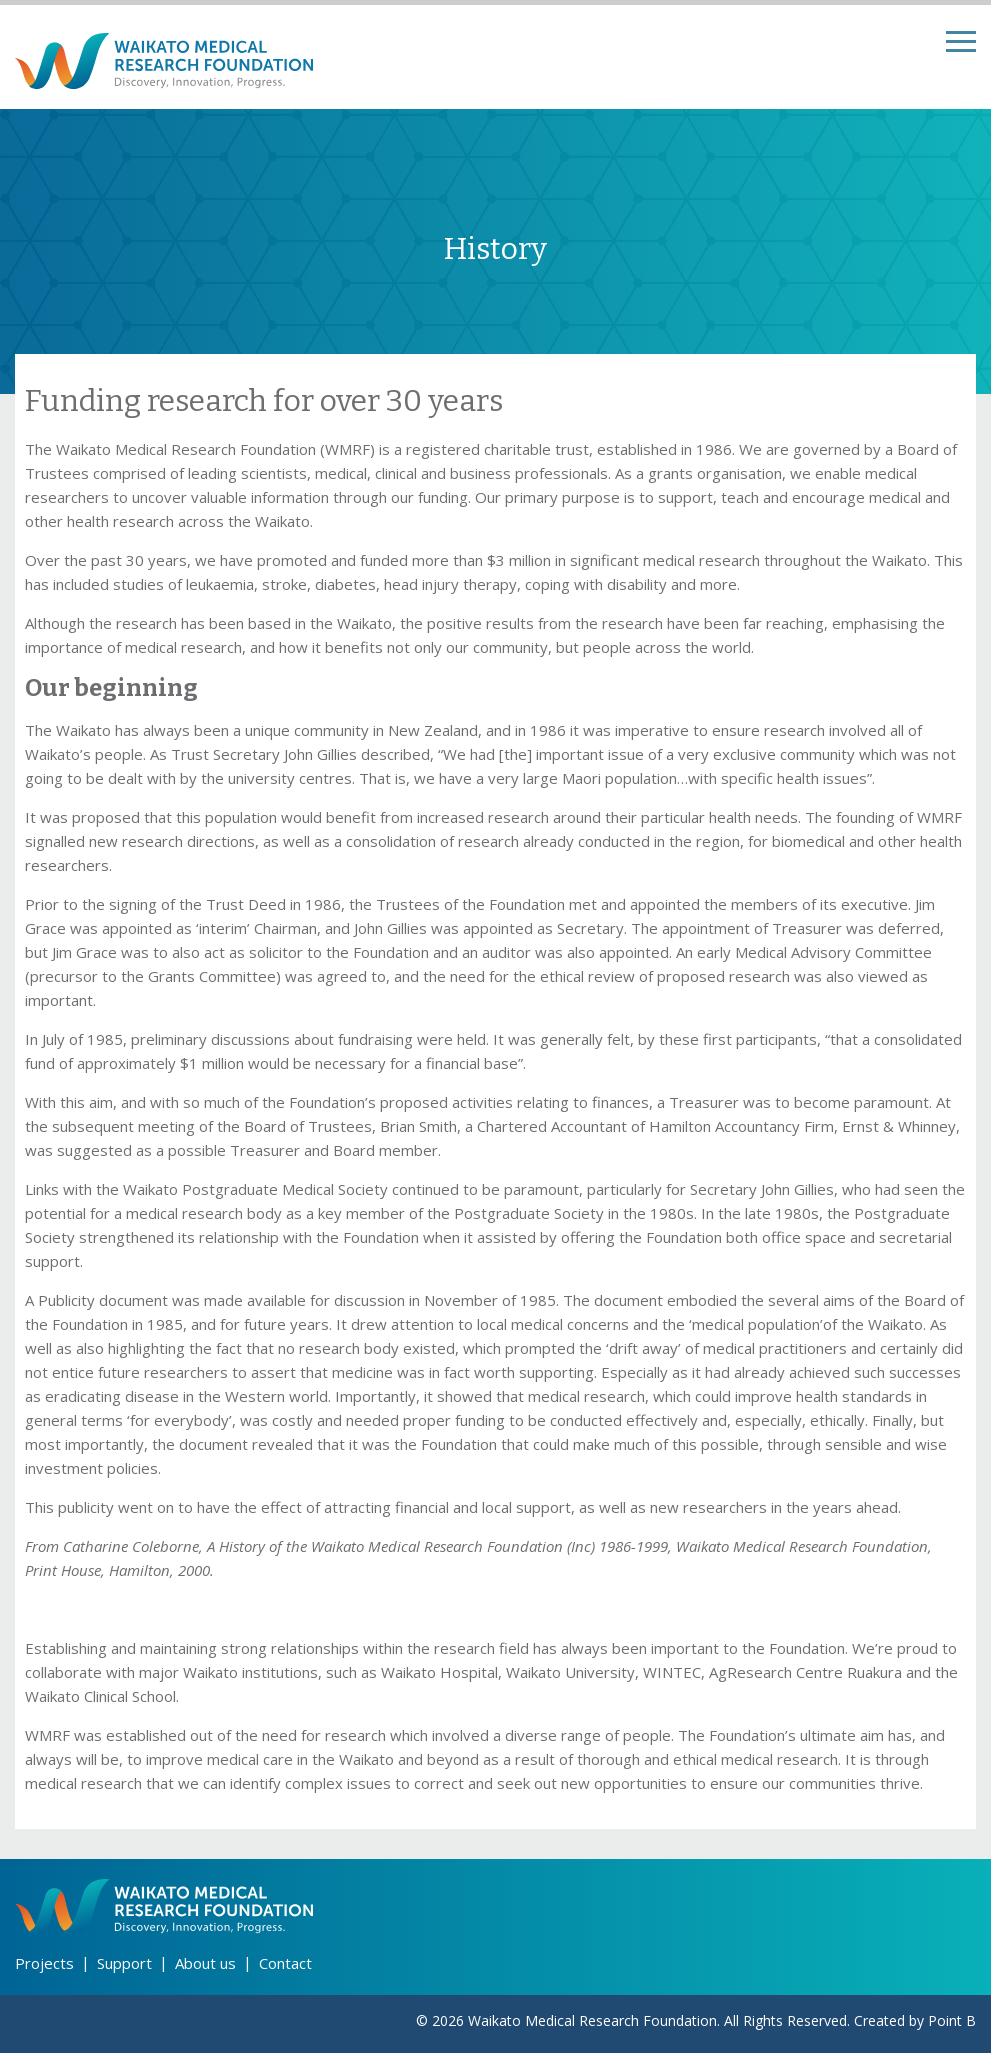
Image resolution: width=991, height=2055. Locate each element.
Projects (44, 1965)
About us (205, 1965)
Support (124, 1965)
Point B (952, 2022)
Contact (285, 1965)
